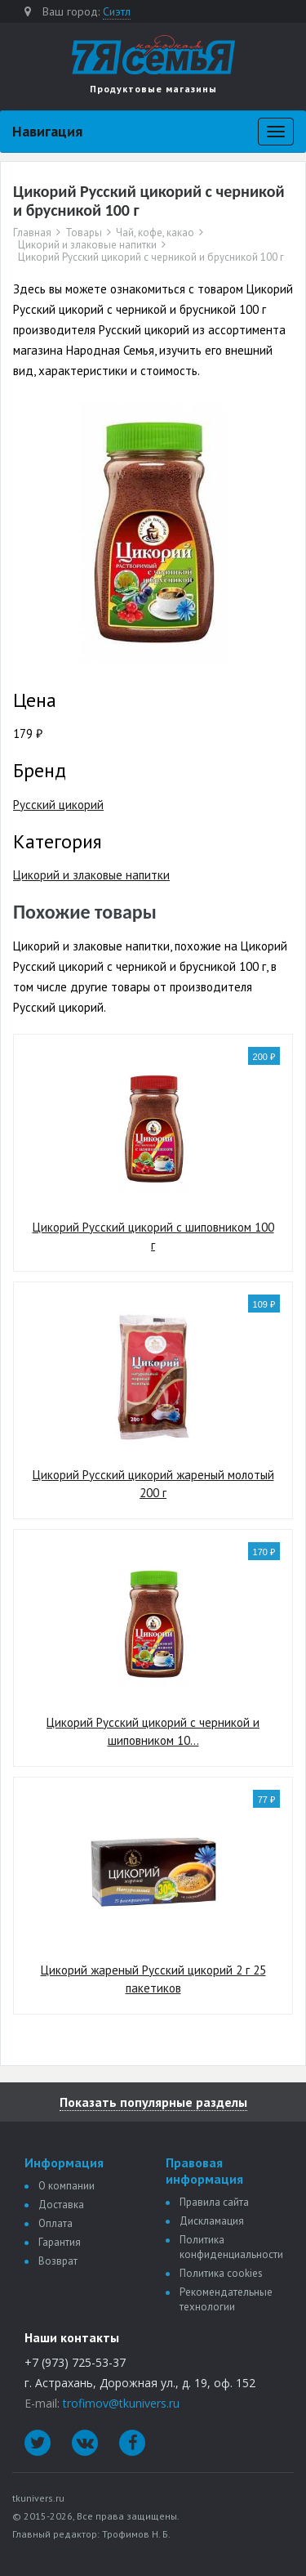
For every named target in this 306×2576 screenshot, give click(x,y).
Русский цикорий (58, 804)
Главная (32, 233)
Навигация (47, 131)
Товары (83, 233)
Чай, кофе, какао (155, 233)
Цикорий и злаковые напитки (87, 245)
